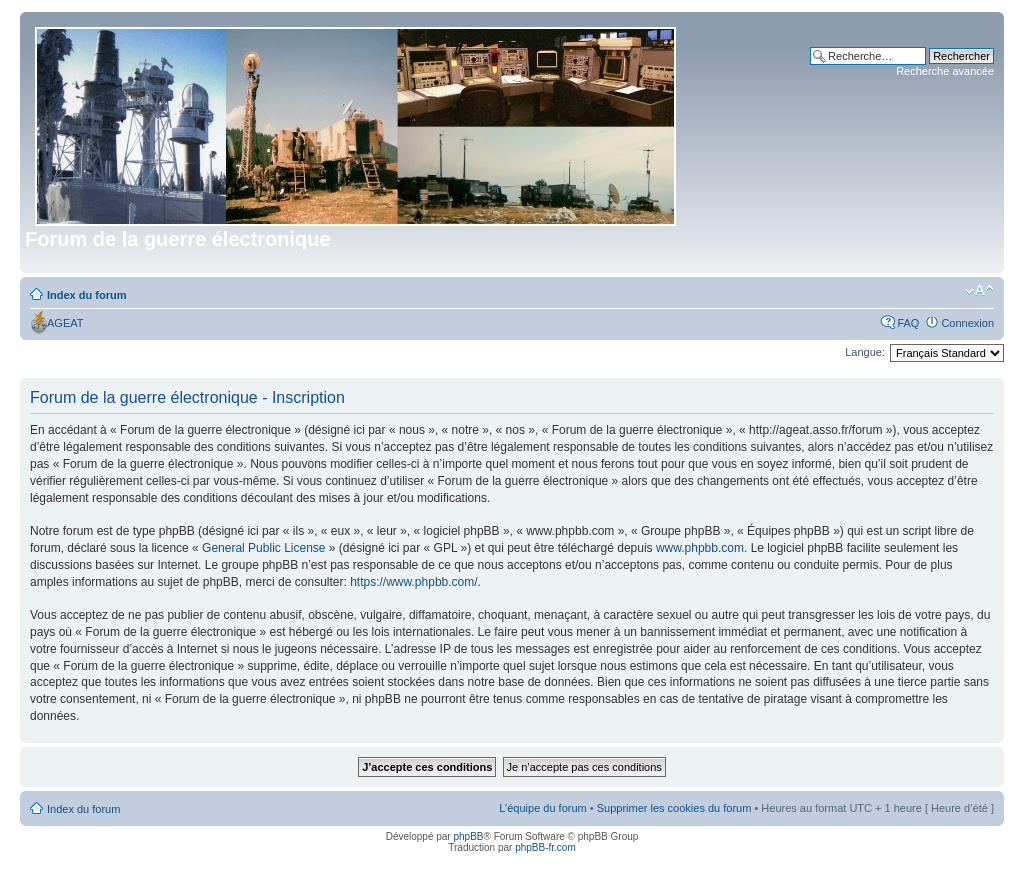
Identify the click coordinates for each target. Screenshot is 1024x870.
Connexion (967, 323)
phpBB (468, 836)
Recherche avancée (945, 71)
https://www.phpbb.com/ (413, 582)
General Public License (263, 548)
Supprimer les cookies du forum (674, 808)
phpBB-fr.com (545, 847)
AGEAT (65, 323)
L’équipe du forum (542, 808)
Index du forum (86, 295)
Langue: (865, 352)
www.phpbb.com (700, 548)
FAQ (908, 323)
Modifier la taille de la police (979, 291)
